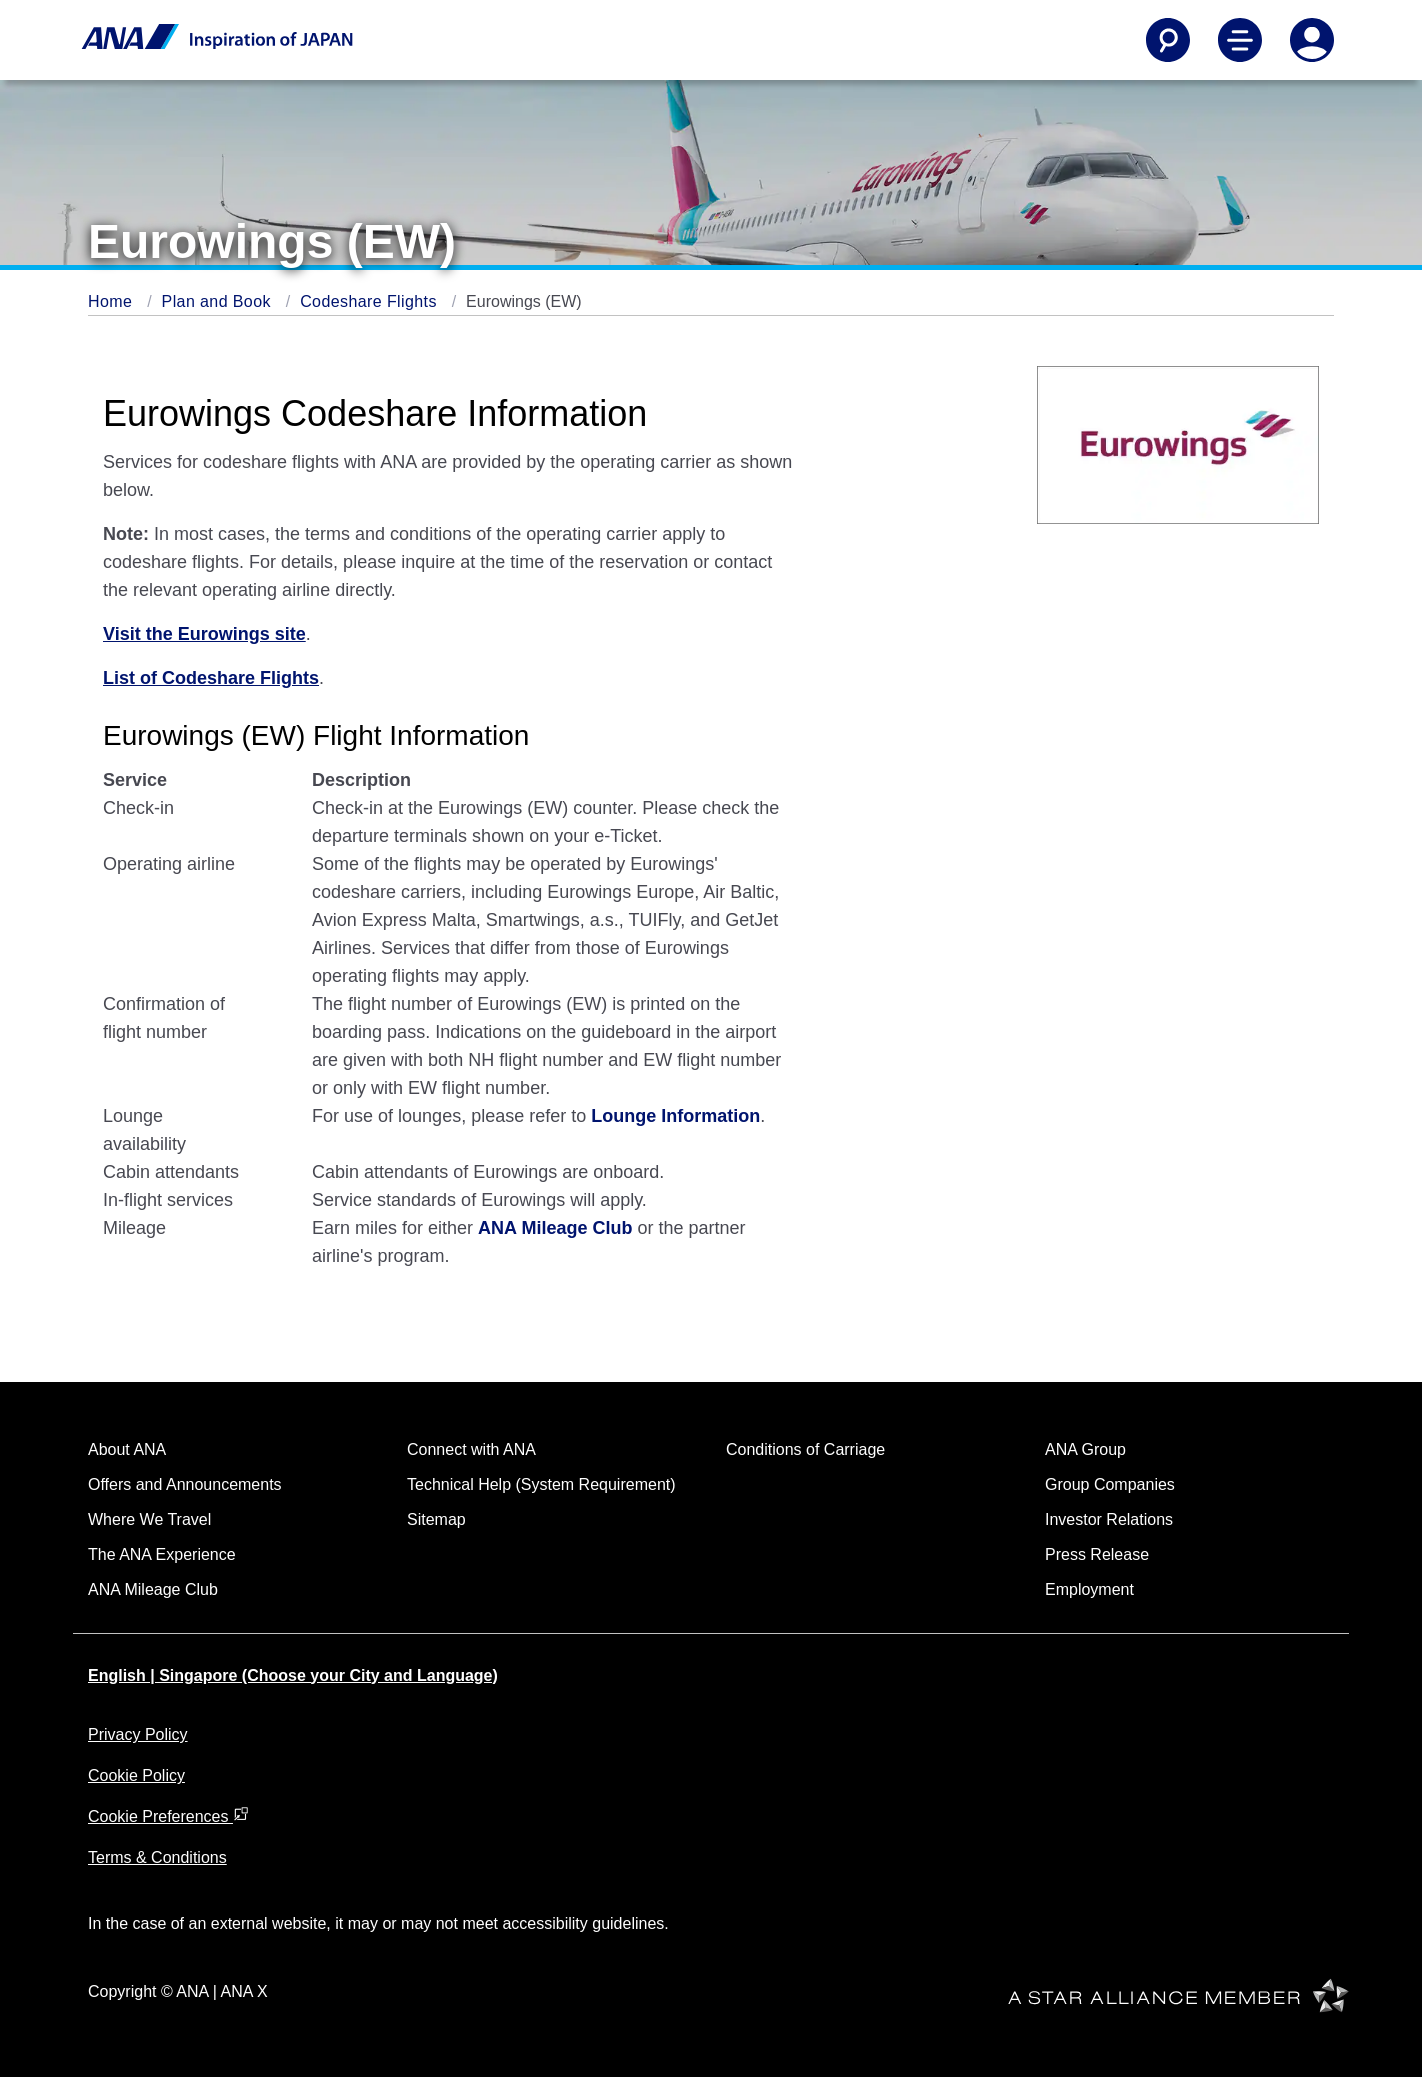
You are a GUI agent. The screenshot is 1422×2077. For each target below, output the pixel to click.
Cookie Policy (136, 1775)
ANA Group (1085, 1449)
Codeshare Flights (371, 301)
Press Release (1097, 1554)
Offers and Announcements (185, 1484)
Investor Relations (1109, 1519)
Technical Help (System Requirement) (541, 1484)
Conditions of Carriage (805, 1449)
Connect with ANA (471, 1449)
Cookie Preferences (168, 1816)
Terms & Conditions (157, 1857)
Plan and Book (219, 301)
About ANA (127, 1449)
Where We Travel (149, 1519)
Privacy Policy (138, 1734)
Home (112, 301)
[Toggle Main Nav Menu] (1240, 40)
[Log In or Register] (1312, 40)
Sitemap (436, 1519)
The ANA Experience (162, 1554)
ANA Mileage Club (153, 1589)
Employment (1089, 1589)
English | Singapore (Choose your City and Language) (293, 1675)
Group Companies (1110, 1484)
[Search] (1168, 40)
